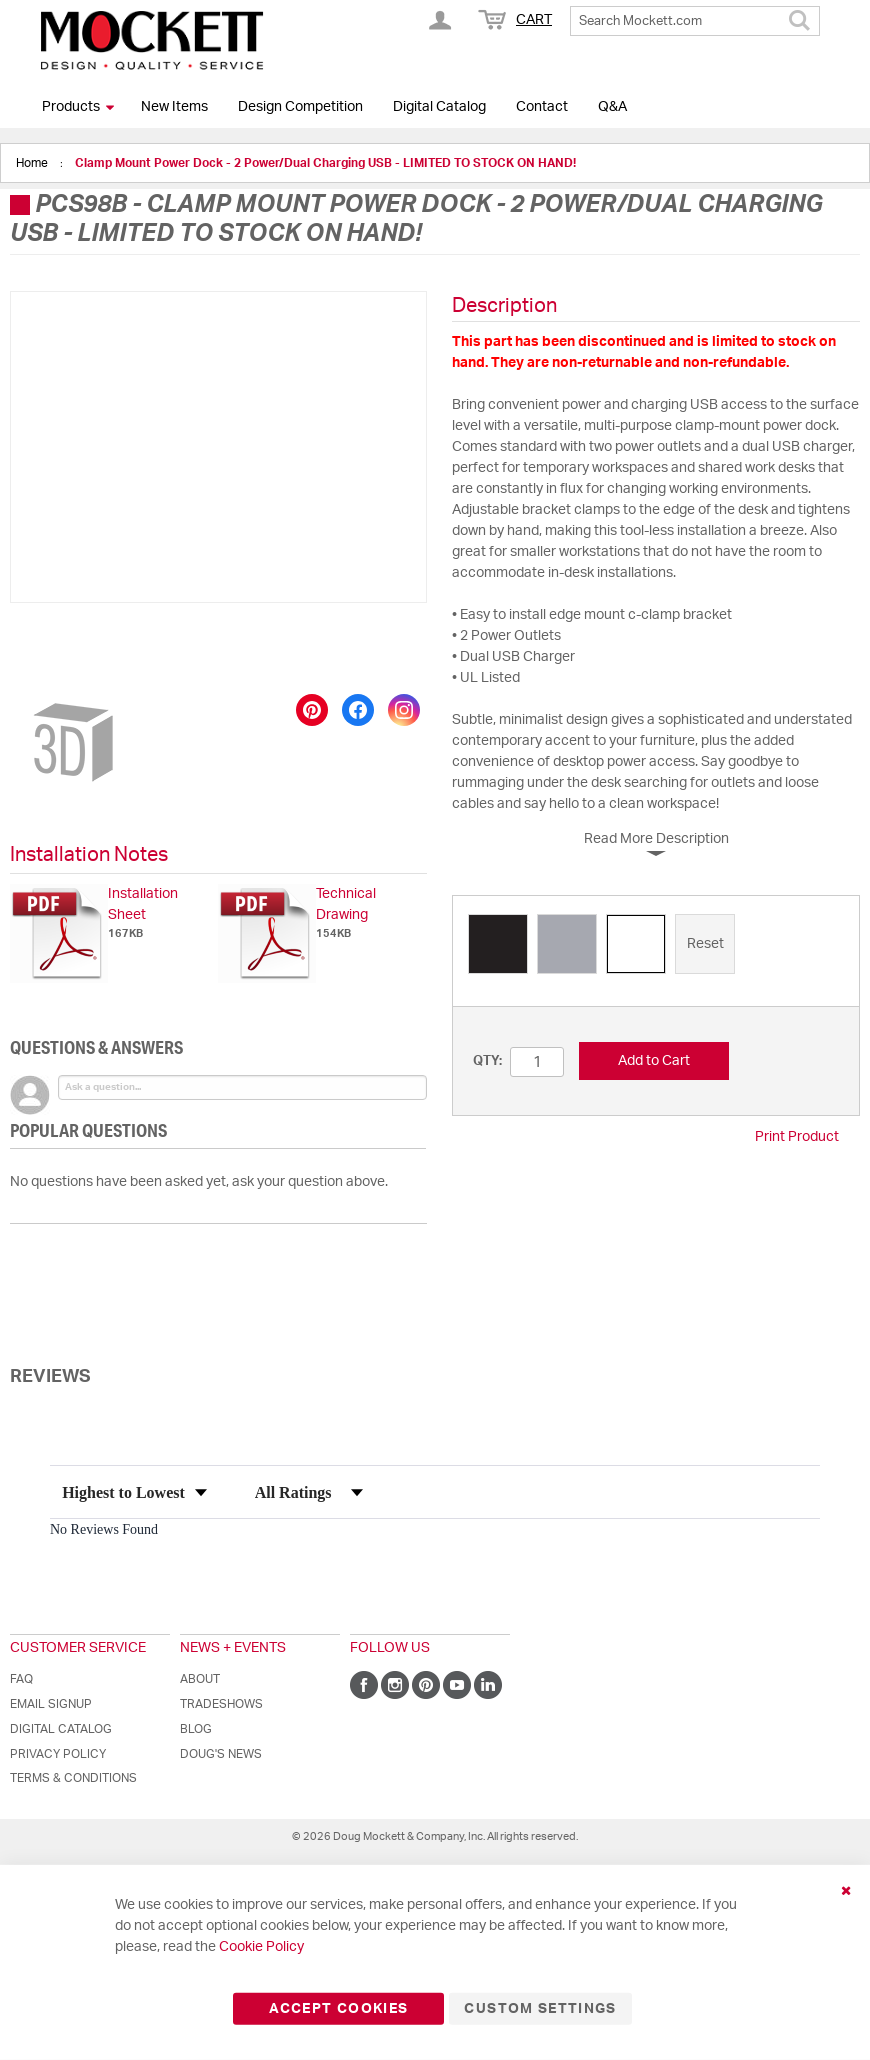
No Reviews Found (104, 1529)
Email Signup (51, 1704)
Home (33, 163)
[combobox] (695, 21)
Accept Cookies (338, 2009)
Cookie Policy (261, 1947)
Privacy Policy (58, 1754)
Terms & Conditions (73, 1778)
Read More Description (656, 839)
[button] (61, 648)
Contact (542, 107)
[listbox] (656, 946)
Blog (196, 1729)
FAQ (21, 1679)
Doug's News (221, 1754)
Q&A (612, 107)
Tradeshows (221, 1704)
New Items (174, 107)
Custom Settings (540, 2009)
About (200, 1679)
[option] (498, 944)
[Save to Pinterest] (312, 710)
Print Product (797, 1137)
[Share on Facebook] (358, 710)
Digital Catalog (439, 107)
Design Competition (300, 107)
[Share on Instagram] (404, 710)
